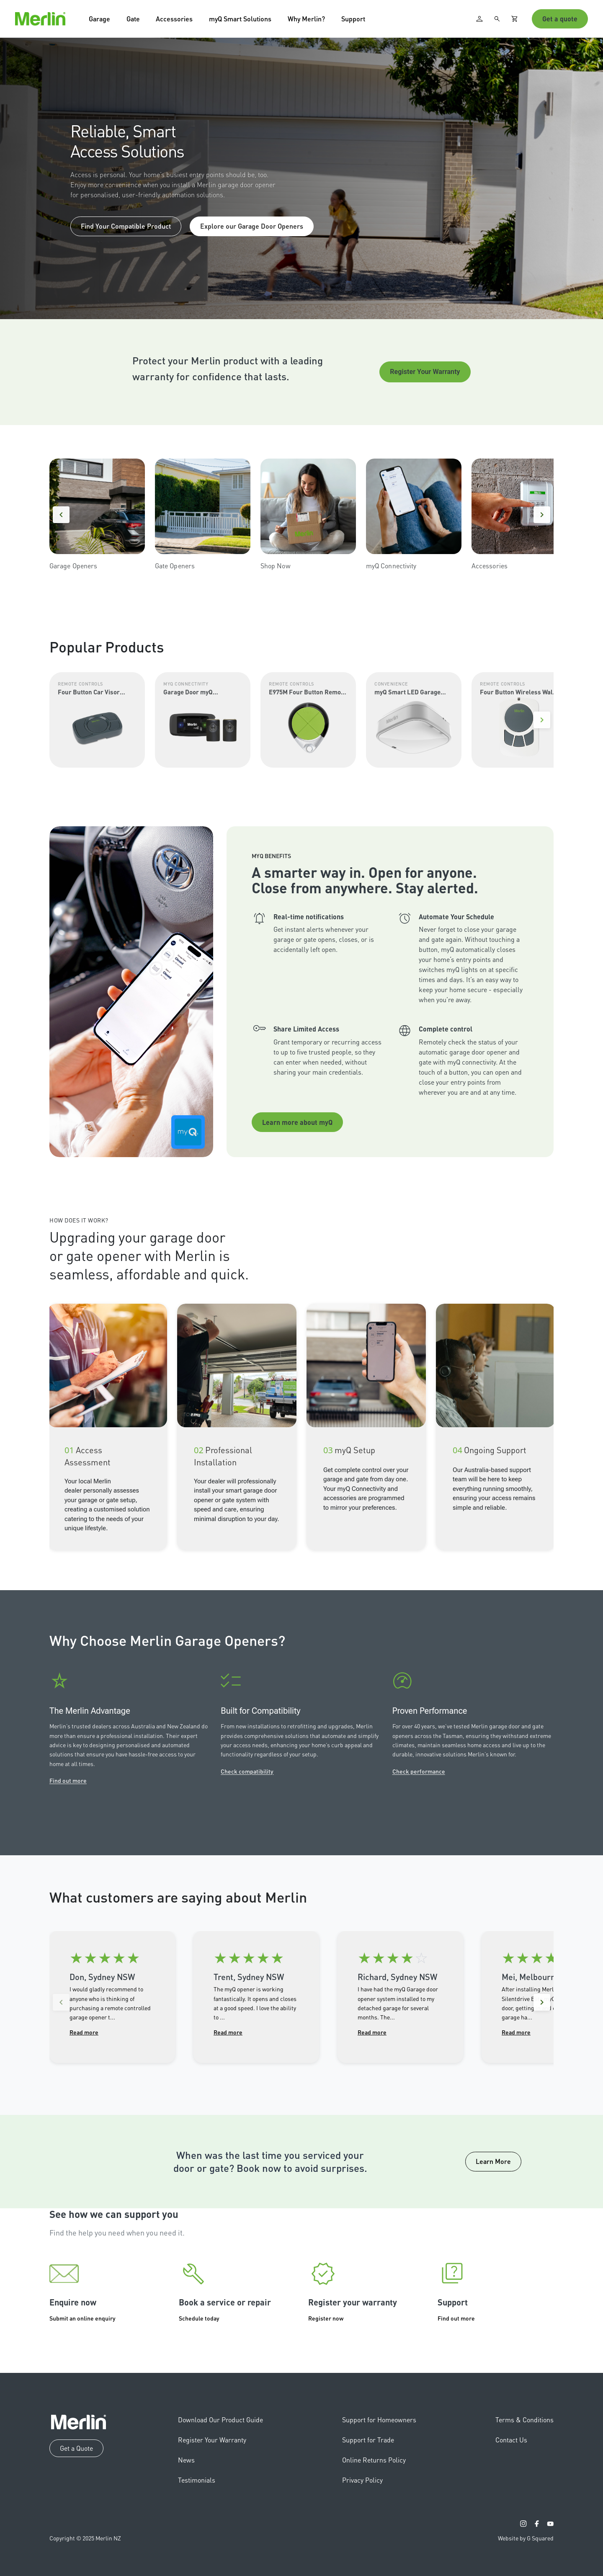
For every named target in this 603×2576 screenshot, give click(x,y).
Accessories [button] (174, 18)
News (186, 2459)
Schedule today (199, 2318)
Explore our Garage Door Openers (251, 226)
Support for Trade (368, 2439)
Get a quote (559, 18)
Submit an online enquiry (82, 2318)
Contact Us (511, 2439)
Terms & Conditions (524, 2419)
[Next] (541, 514)
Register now (325, 2318)
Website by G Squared (526, 2538)
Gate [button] (133, 18)
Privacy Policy (362, 2479)
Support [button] (353, 18)
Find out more (68, 1780)
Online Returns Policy (374, 2459)
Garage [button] (99, 18)
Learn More (493, 2161)
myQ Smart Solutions (240, 18)
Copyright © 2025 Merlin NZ (85, 2538)
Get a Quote (76, 2448)
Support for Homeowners (379, 2419)
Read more (84, 2032)
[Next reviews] (541, 2002)
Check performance (418, 1771)
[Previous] (61, 514)
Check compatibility (247, 1771)
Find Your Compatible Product (126, 226)
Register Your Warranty (425, 372)
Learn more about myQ (297, 1122)
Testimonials (196, 2479)
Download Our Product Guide (220, 2419)
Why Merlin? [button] (306, 18)
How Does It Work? (78, 1220)
